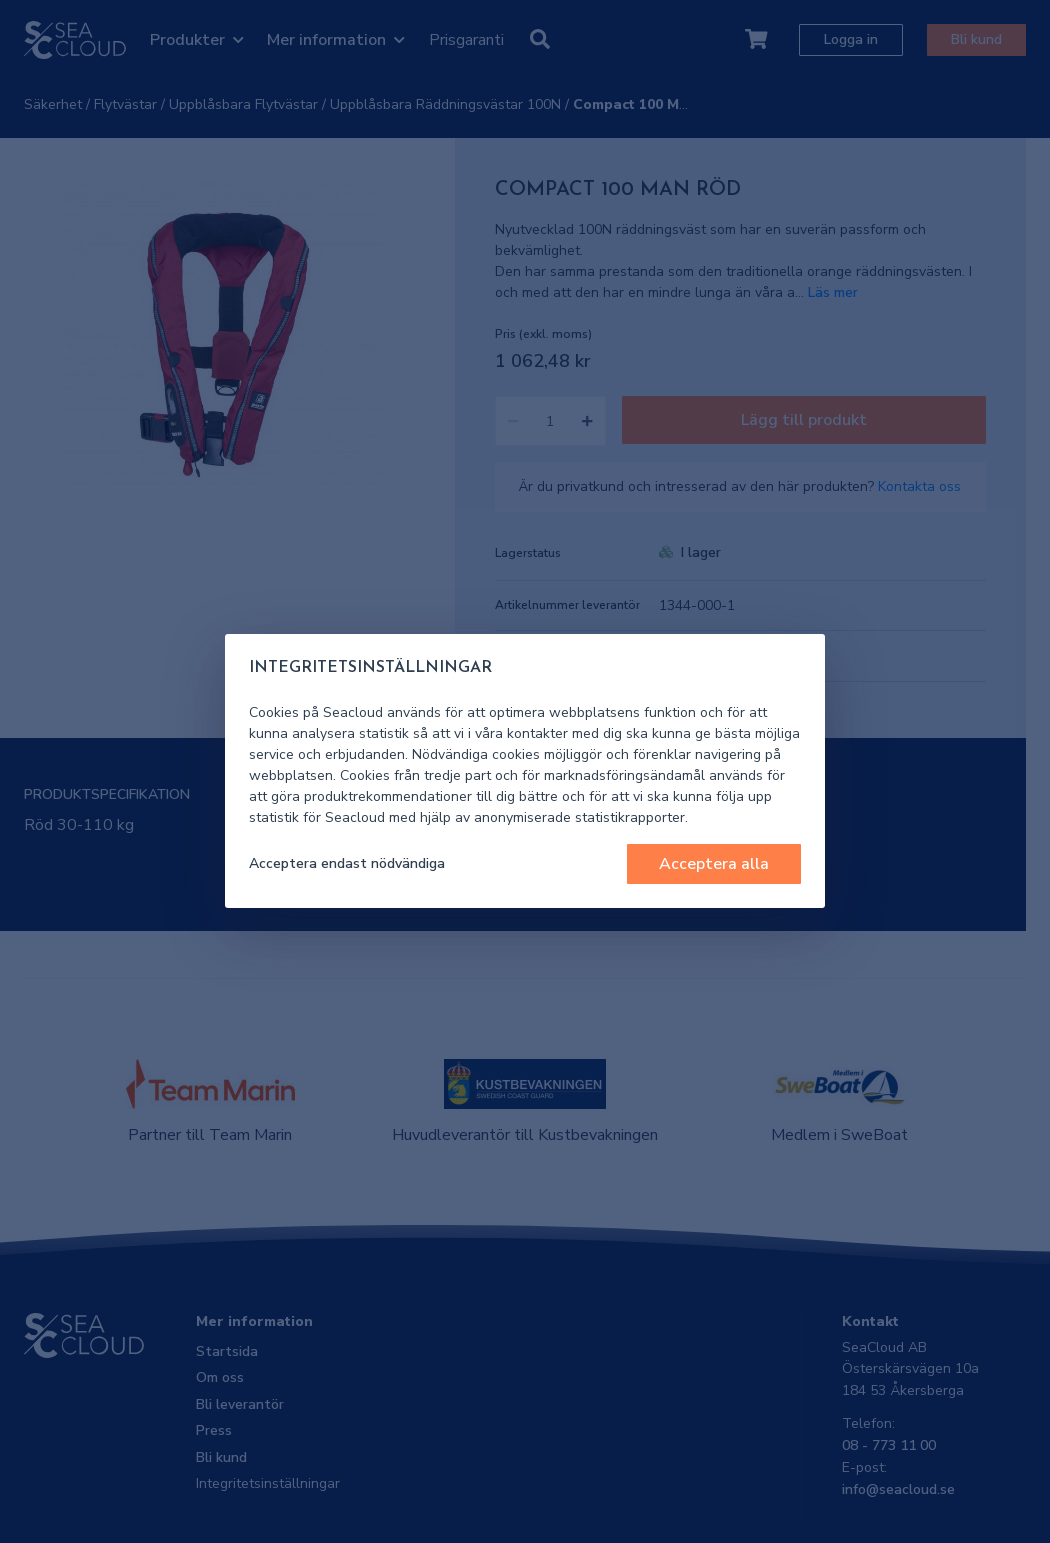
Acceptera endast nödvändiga (347, 863)
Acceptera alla (714, 864)
